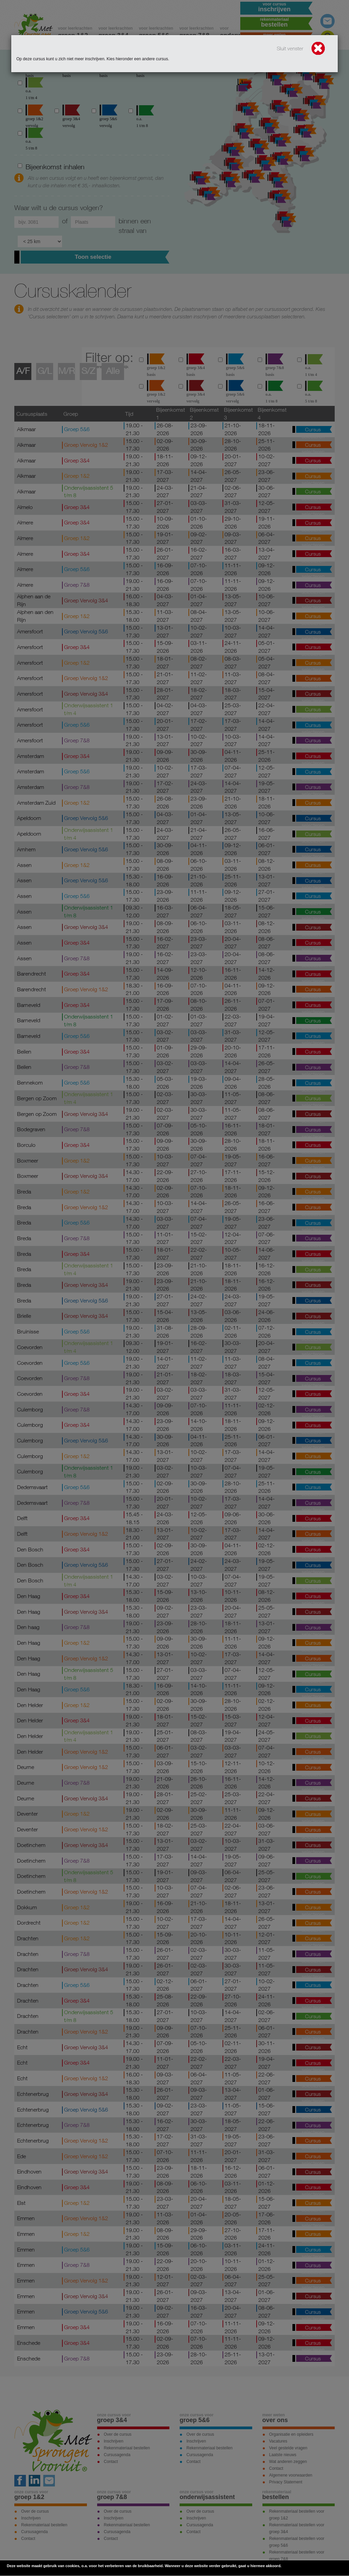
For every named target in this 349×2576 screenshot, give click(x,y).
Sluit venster (301, 49)
